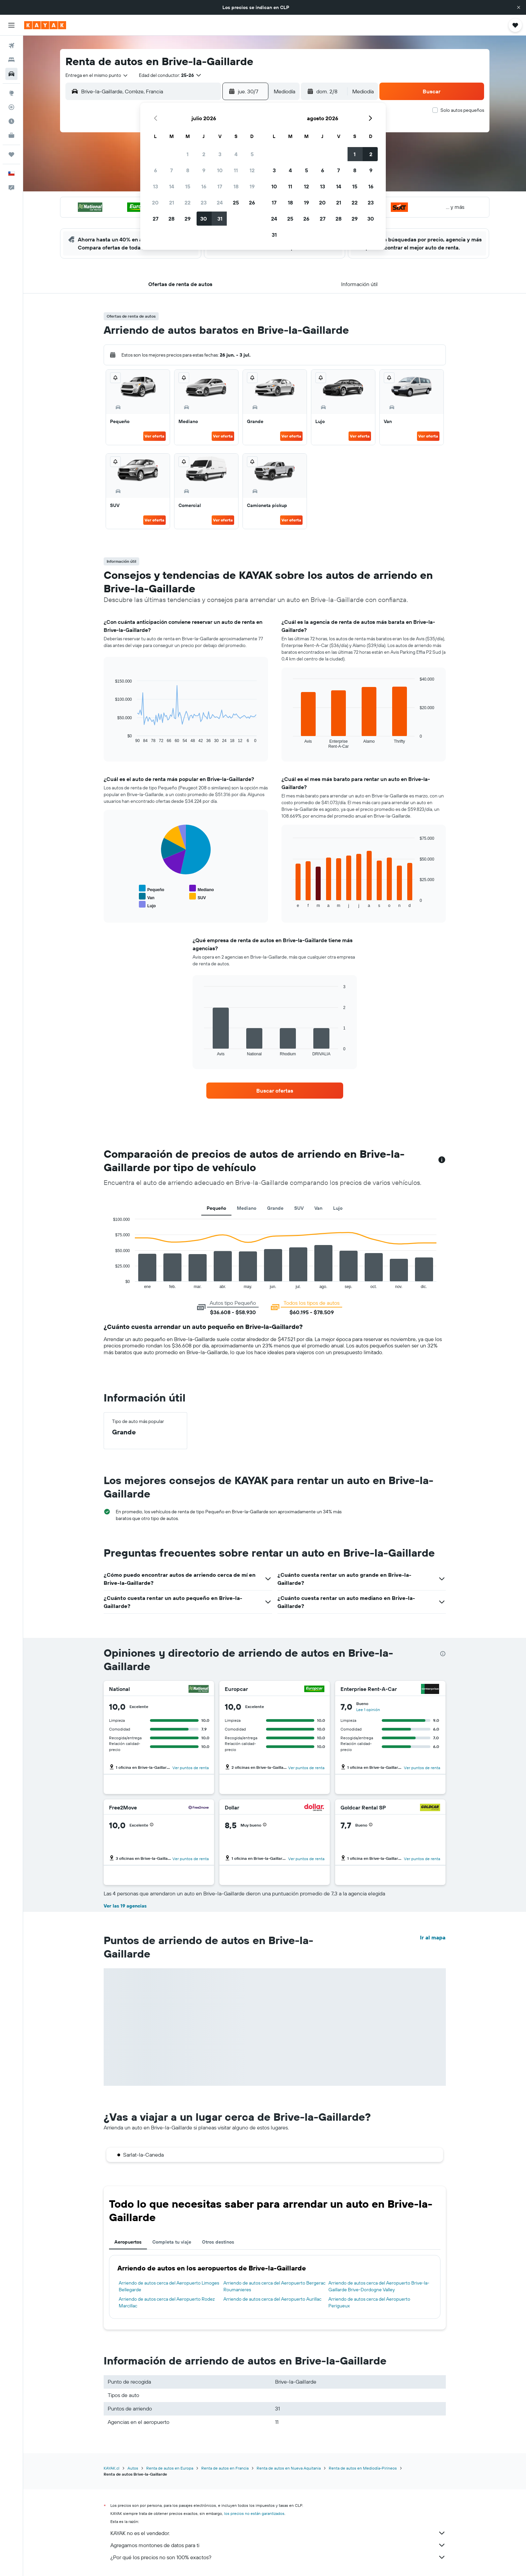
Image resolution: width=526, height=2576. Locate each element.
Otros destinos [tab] (218, 2242)
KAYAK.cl (111, 2468)
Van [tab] (318, 1208)
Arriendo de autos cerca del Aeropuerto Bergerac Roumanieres (274, 2286)
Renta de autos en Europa (169, 2468)
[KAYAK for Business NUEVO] (11, 135)
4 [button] (236, 154)
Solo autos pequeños (462, 110)
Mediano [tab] (246, 1208)
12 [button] (252, 170)
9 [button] (203, 170)
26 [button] (252, 202)
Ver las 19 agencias (125, 1906)
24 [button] (220, 202)
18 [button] (236, 186)
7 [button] (171, 170)
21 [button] (171, 202)
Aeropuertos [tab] (128, 2242)
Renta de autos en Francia (225, 2468)
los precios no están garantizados (254, 2513)
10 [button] (220, 170)
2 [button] (203, 154)
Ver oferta (154, 436)
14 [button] (171, 186)
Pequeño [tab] (216, 1208)
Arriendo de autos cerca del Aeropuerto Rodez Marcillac (167, 2302)
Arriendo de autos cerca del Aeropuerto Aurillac (272, 2299)
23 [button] (204, 202)
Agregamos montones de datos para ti (278, 2545)
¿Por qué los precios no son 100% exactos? (278, 2557)
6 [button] (155, 170)
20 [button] (155, 202)
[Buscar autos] (11, 74)
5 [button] (252, 154)
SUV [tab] (299, 1208)
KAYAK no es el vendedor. (278, 2533)
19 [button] (252, 186)
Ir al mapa (432, 1937)
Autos (132, 2468)
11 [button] (236, 170)
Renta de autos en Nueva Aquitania (289, 2468)
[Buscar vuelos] (11, 45)
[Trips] (11, 154)
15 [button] (187, 186)
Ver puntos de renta (190, 1767)
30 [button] (203, 218)
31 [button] (219, 218)
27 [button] (155, 218)
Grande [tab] (275, 1208)
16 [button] (203, 186)
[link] (274, 1091)
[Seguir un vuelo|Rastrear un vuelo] (11, 107)
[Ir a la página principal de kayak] (45, 25)
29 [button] (188, 218)
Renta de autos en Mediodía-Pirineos (363, 2468)
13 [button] (155, 186)
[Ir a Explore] (11, 93)
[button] (518, 7)
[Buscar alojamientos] (11, 59)
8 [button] (187, 170)
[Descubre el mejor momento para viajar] (11, 121)
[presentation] (443, 1654)
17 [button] (219, 186)
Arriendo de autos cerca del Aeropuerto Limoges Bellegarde (169, 2286)
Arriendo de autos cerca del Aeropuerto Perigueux (369, 2302)
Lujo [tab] (338, 1208)
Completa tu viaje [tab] (171, 2242)
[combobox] (96, 75)
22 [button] (188, 202)
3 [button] (219, 154)
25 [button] (236, 202)
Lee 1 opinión (368, 1709)
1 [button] (188, 154)
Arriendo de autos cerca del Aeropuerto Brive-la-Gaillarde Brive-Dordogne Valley (378, 2286)
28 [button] (171, 218)
